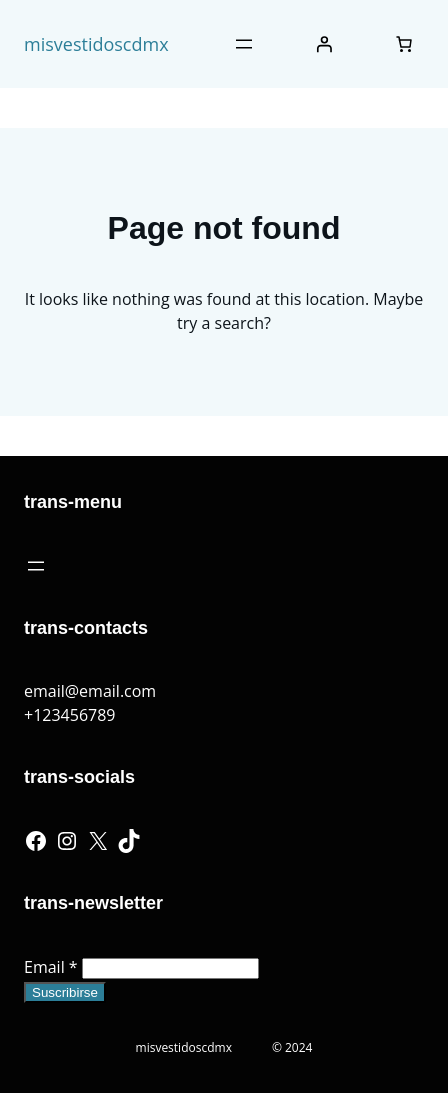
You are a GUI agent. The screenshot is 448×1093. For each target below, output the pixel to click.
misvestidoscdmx (96, 44)
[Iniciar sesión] (324, 44)
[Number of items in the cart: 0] (404, 44)
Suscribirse (65, 992)
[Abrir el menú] (244, 44)
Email (51, 967)
